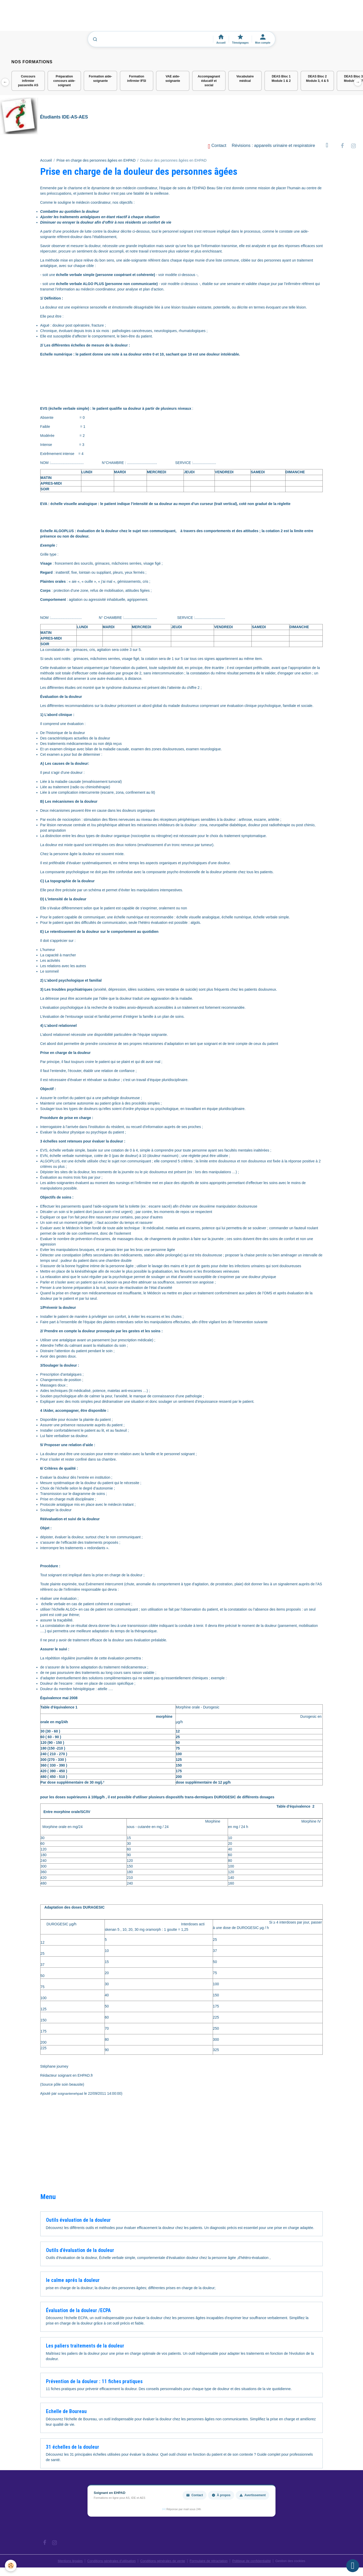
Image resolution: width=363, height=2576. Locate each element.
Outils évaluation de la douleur (78, 2222)
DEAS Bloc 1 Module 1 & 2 (281, 79)
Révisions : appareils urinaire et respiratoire (273, 147)
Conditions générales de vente (161, 2563)
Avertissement (252, 2497)
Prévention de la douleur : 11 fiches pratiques (94, 2384)
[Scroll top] (352, 2565)
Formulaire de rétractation (211, 2563)
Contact (217, 148)
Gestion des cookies (299, 2563)
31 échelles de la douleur (72, 2449)
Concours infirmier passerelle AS (28, 81)
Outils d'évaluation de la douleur (80, 2253)
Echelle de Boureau (66, 2414)
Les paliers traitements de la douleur (85, 2348)
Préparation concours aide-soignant (64, 81)
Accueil (46, 163)
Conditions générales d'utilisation (106, 2563)
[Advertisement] (94, 17)
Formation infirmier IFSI (136, 79)
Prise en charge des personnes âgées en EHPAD (96, 163)
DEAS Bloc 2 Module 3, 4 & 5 (317, 79)
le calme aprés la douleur (73, 2283)
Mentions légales (61, 2563)
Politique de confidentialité (257, 2563)
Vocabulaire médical (245, 79)
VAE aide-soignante (172, 79)
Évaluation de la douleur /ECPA (78, 2313)
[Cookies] (11, 2565)
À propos (221, 2497)
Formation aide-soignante (100, 79)
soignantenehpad (71, 2096)
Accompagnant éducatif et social (209, 81)
